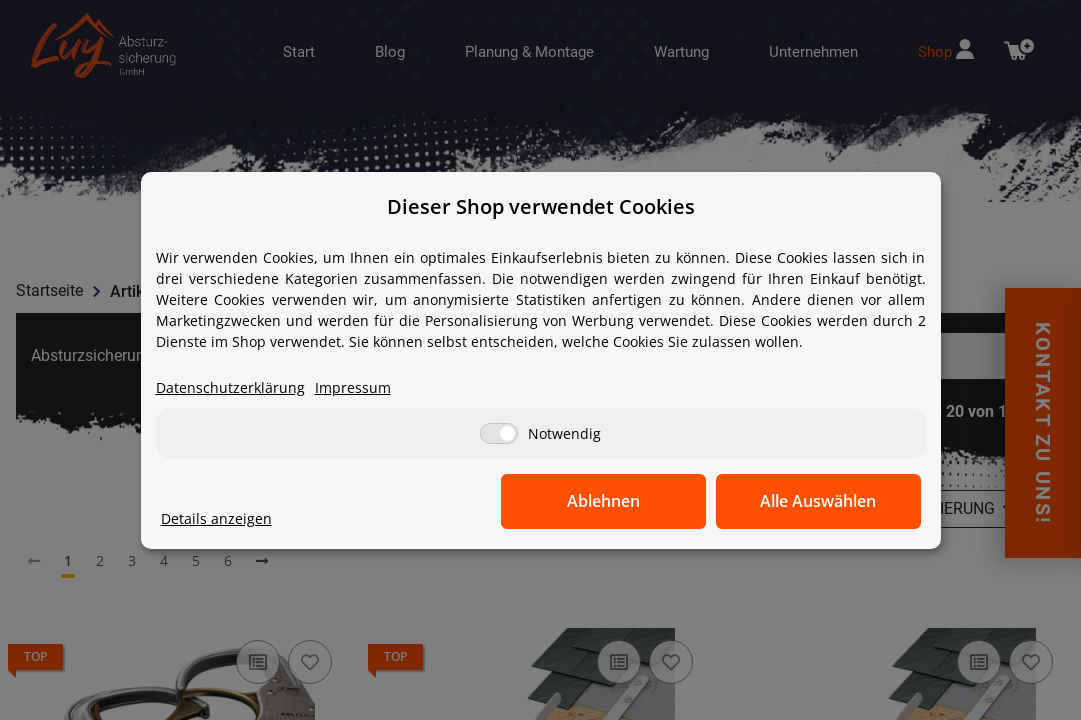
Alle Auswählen (821, 501)
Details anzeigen (216, 518)
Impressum (353, 387)
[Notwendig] (499, 433)
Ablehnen (610, 501)
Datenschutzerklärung (230, 387)
